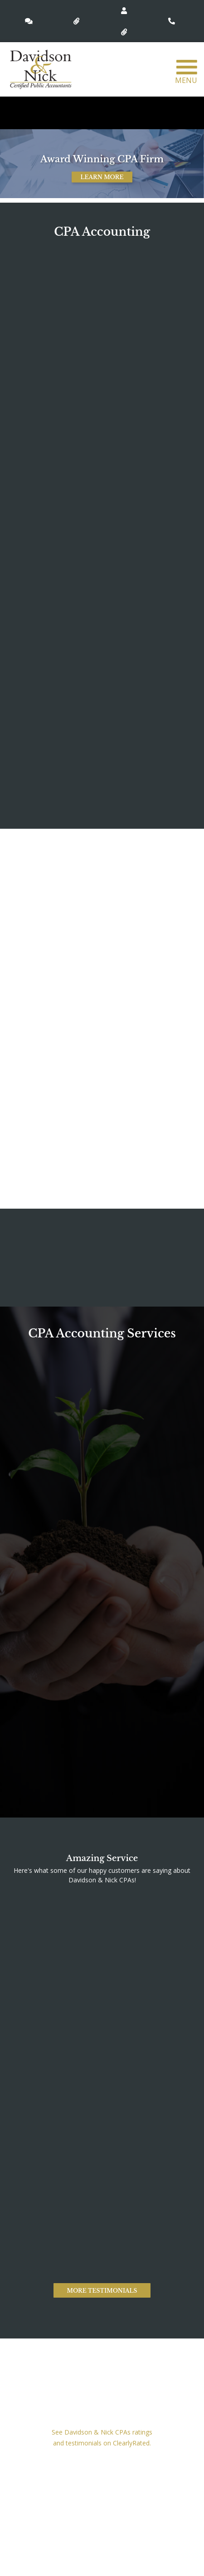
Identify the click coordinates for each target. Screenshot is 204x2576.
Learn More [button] (102, 176)
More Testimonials (102, 2290)
